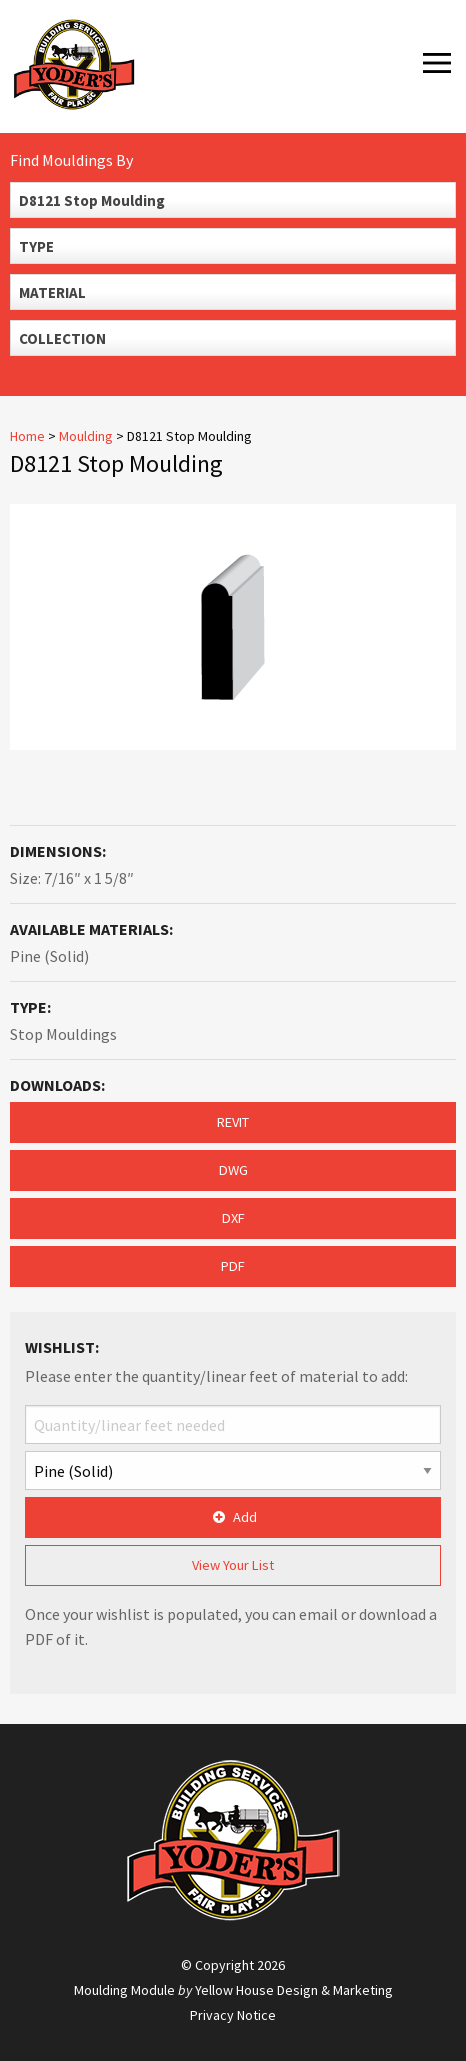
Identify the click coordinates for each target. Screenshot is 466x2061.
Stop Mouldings (63, 1034)
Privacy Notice (233, 2015)
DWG (233, 1170)
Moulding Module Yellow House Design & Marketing (233, 1990)
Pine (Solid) (49, 956)
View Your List (233, 1565)
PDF (233, 1266)
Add (232, 1517)
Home (27, 436)
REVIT (233, 1122)
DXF (233, 1218)
